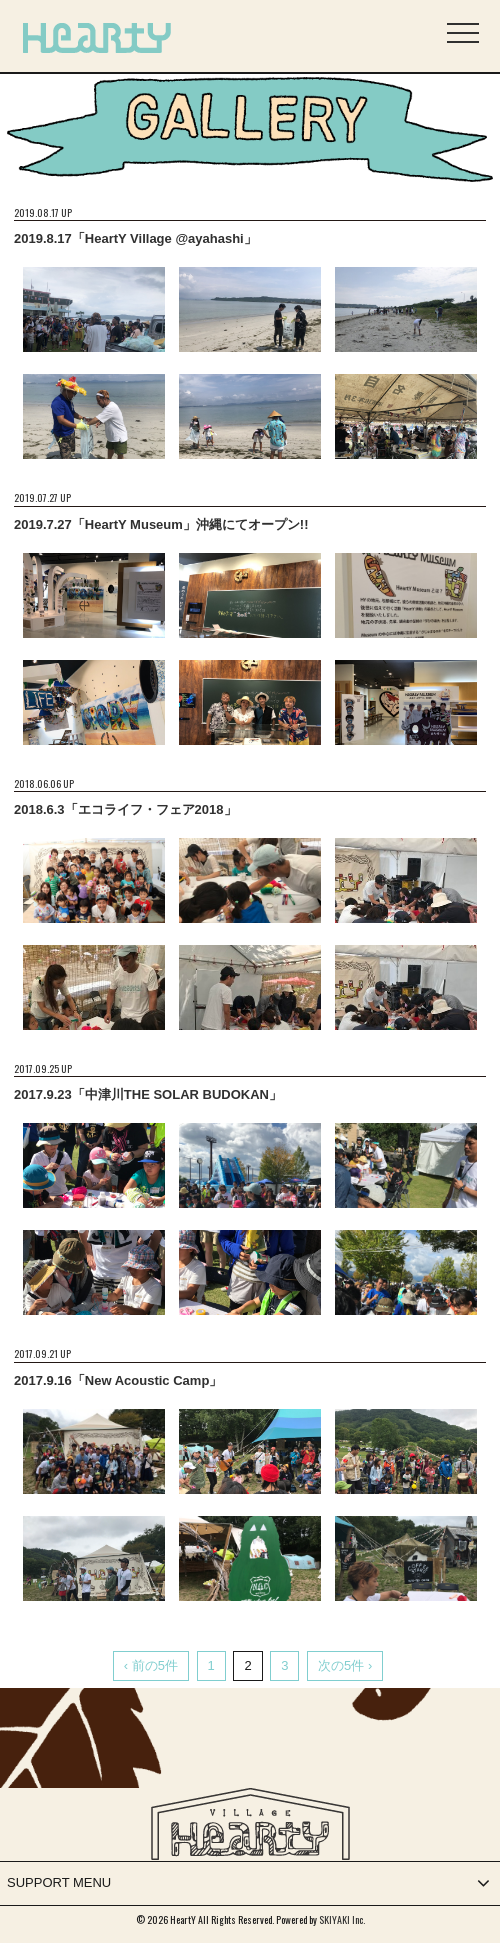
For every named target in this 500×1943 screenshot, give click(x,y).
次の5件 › (345, 1665)
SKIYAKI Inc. (342, 1919)
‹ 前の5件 (151, 1665)
